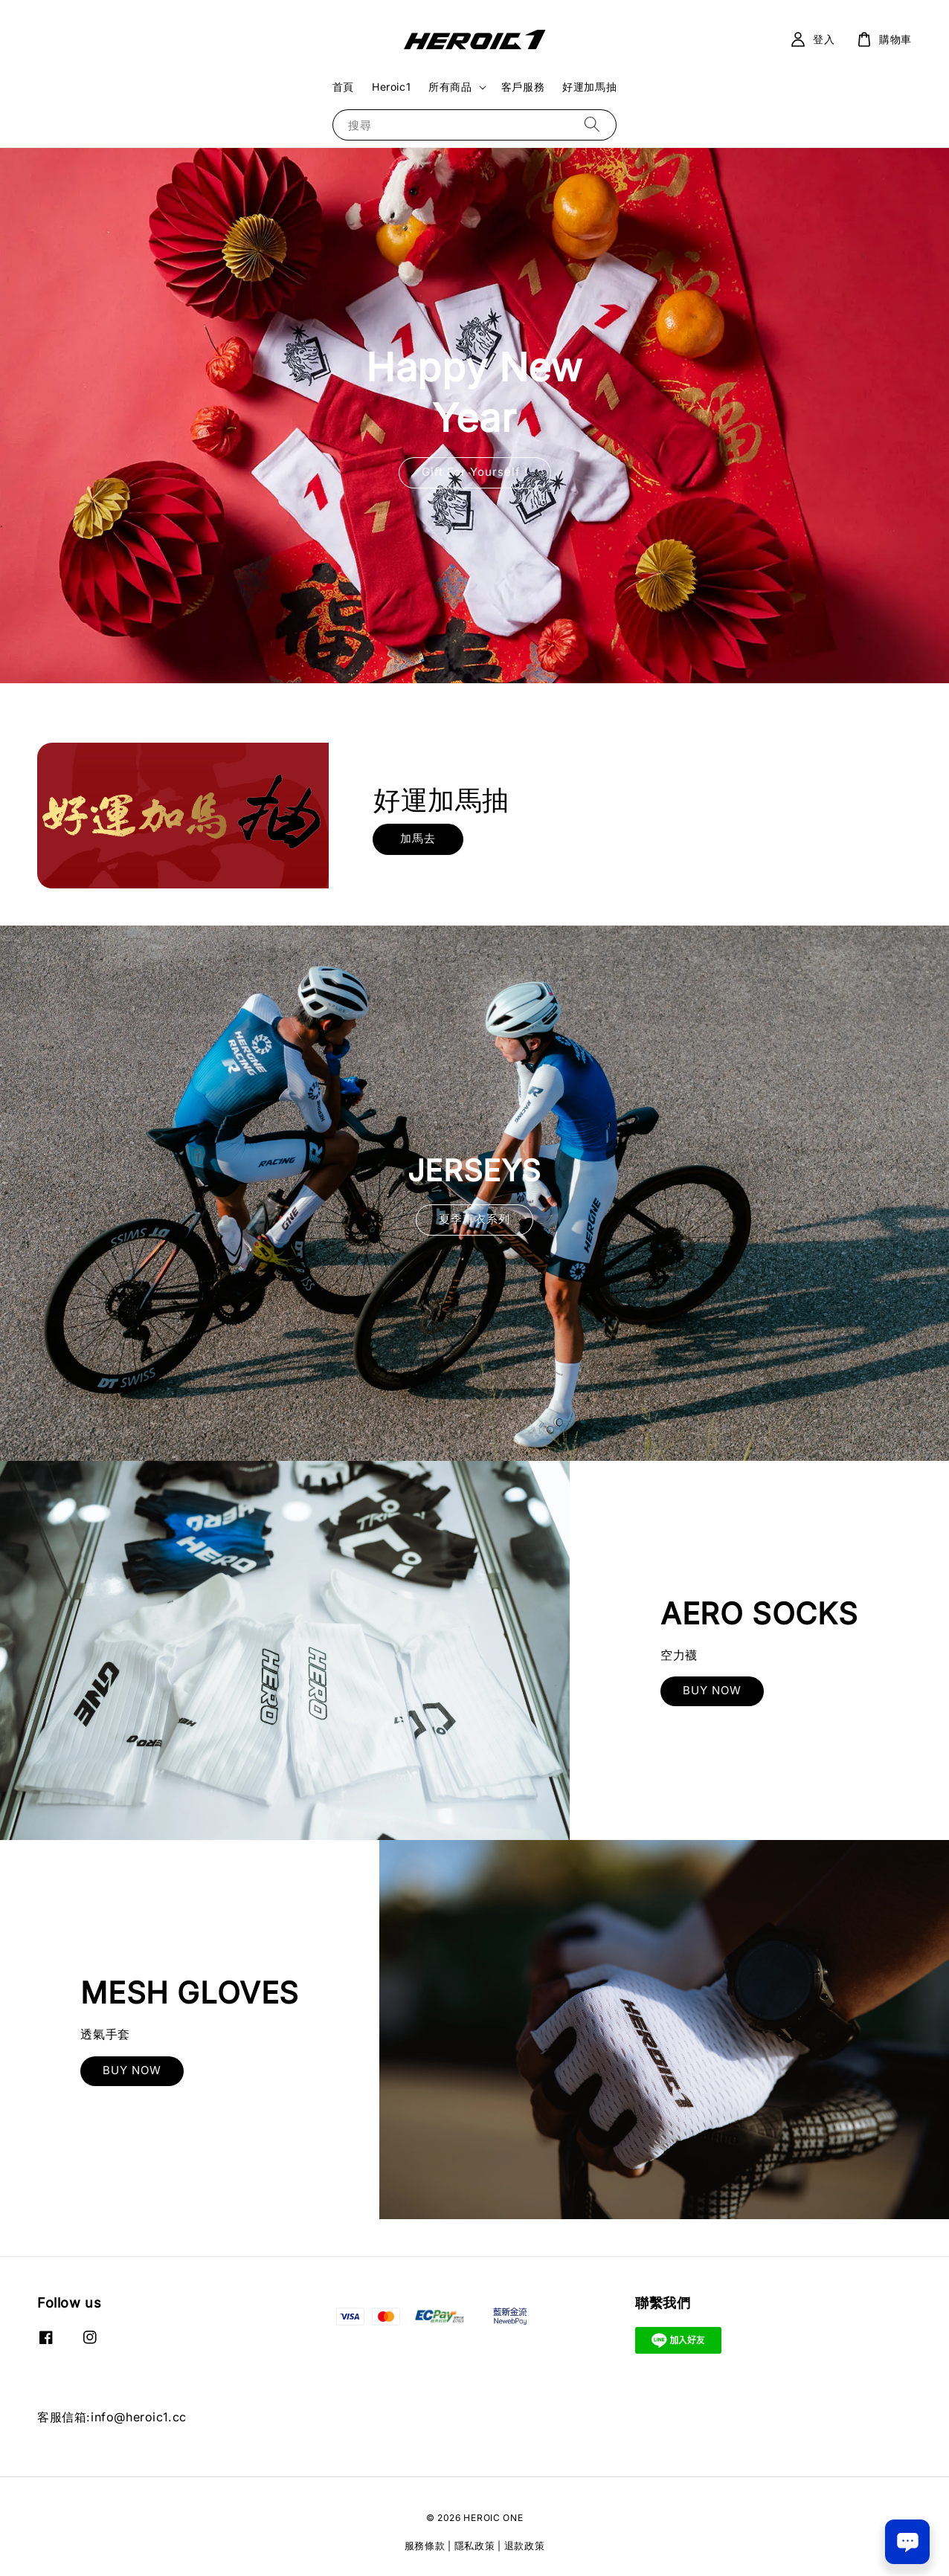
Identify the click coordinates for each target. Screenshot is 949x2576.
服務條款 (425, 2545)
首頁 (343, 86)
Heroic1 (391, 86)
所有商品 (450, 86)
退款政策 (524, 2545)
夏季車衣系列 (474, 1219)
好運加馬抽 (589, 86)
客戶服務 (522, 86)
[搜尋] (592, 124)
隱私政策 (474, 2545)
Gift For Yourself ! (475, 472)
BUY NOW (712, 1690)
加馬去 (418, 838)
